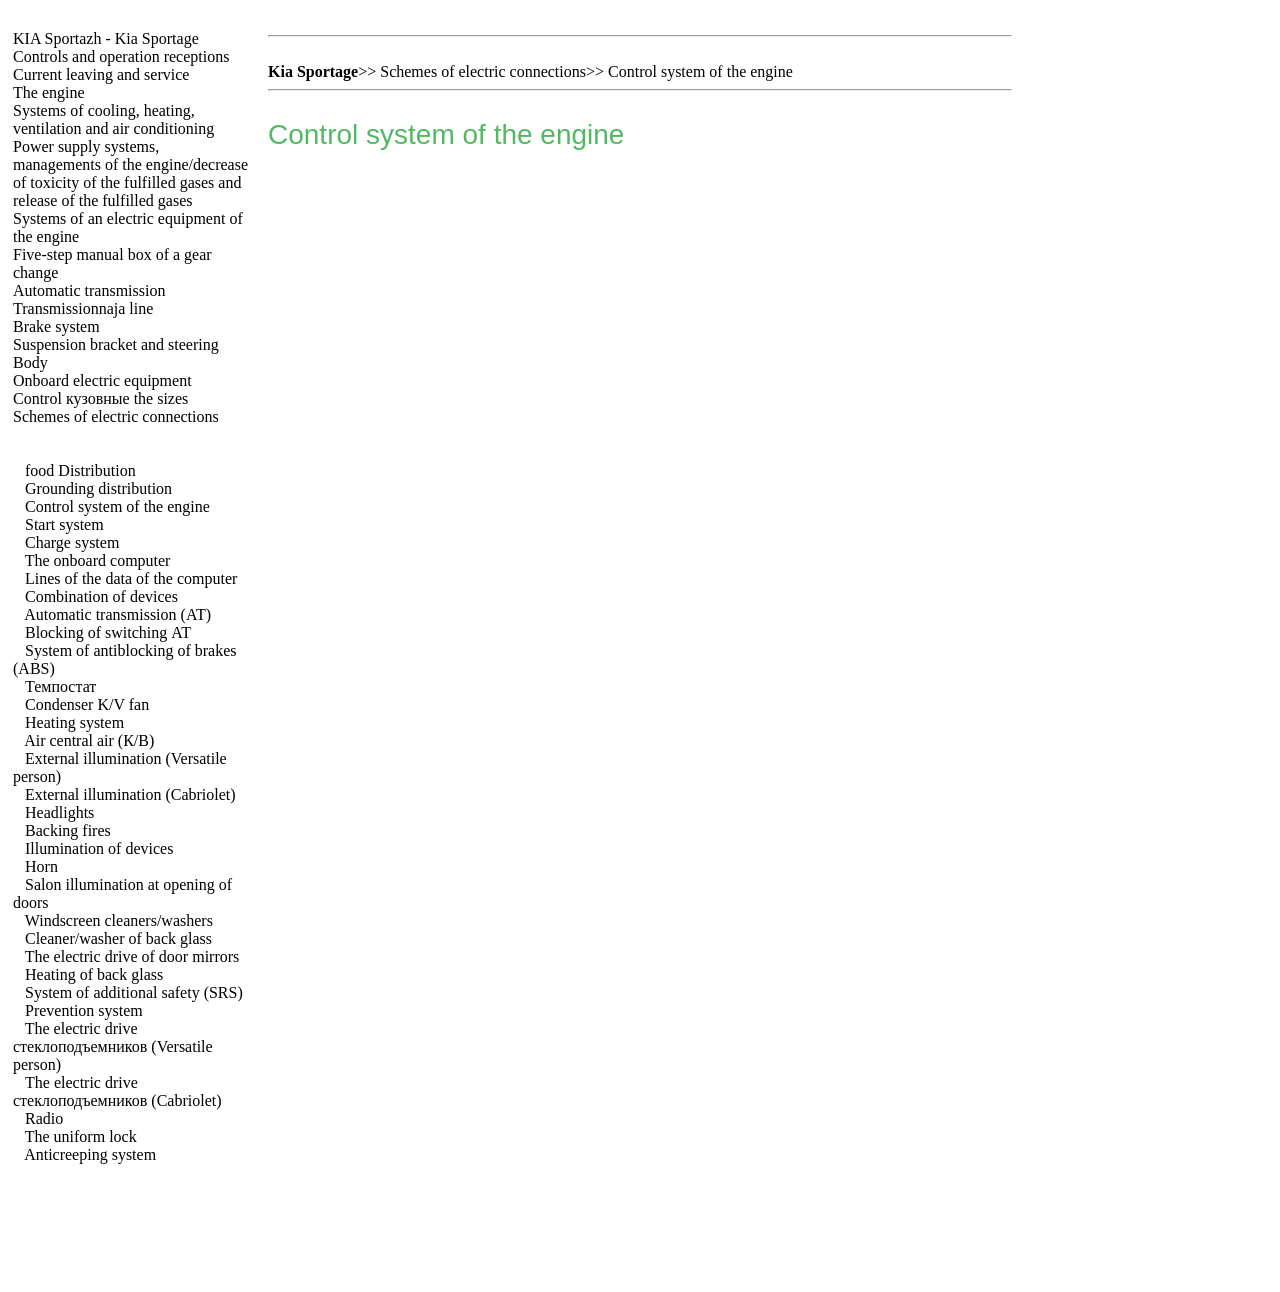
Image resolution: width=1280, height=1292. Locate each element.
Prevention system (84, 1010)
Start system (64, 524)
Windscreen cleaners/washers (119, 920)
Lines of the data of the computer (131, 578)
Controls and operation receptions (121, 56)
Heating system (74, 722)
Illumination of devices (99, 848)
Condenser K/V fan (87, 704)
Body (30, 362)
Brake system (56, 326)
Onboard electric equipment (102, 380)
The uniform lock (81, 1136)
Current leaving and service (101, 74)
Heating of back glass (94, 974)
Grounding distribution (98, 488)
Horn (41, 866)
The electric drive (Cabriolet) (117, 1091)
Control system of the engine (117, 506)
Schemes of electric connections (116, 416)
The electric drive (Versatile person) (113, 1046)
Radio (44, 1118)
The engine (49, 92)
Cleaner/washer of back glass (118, 938)
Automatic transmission (89, 290)
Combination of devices (101, 596)
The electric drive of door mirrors (132, 956)
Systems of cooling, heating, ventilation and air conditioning (113, 119)
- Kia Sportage (106, 38)
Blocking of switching (108, 632)
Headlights (59, 812)
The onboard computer (98, 560)
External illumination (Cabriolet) (130, 794)
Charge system (72, 542)
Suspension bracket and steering (116, 344)
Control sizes (100, 398)
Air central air (89, 740)
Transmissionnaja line (83, 308)
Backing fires (68, 830)
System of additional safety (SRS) (134, 992)
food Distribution (80, 470)
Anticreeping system (90, 1154)
